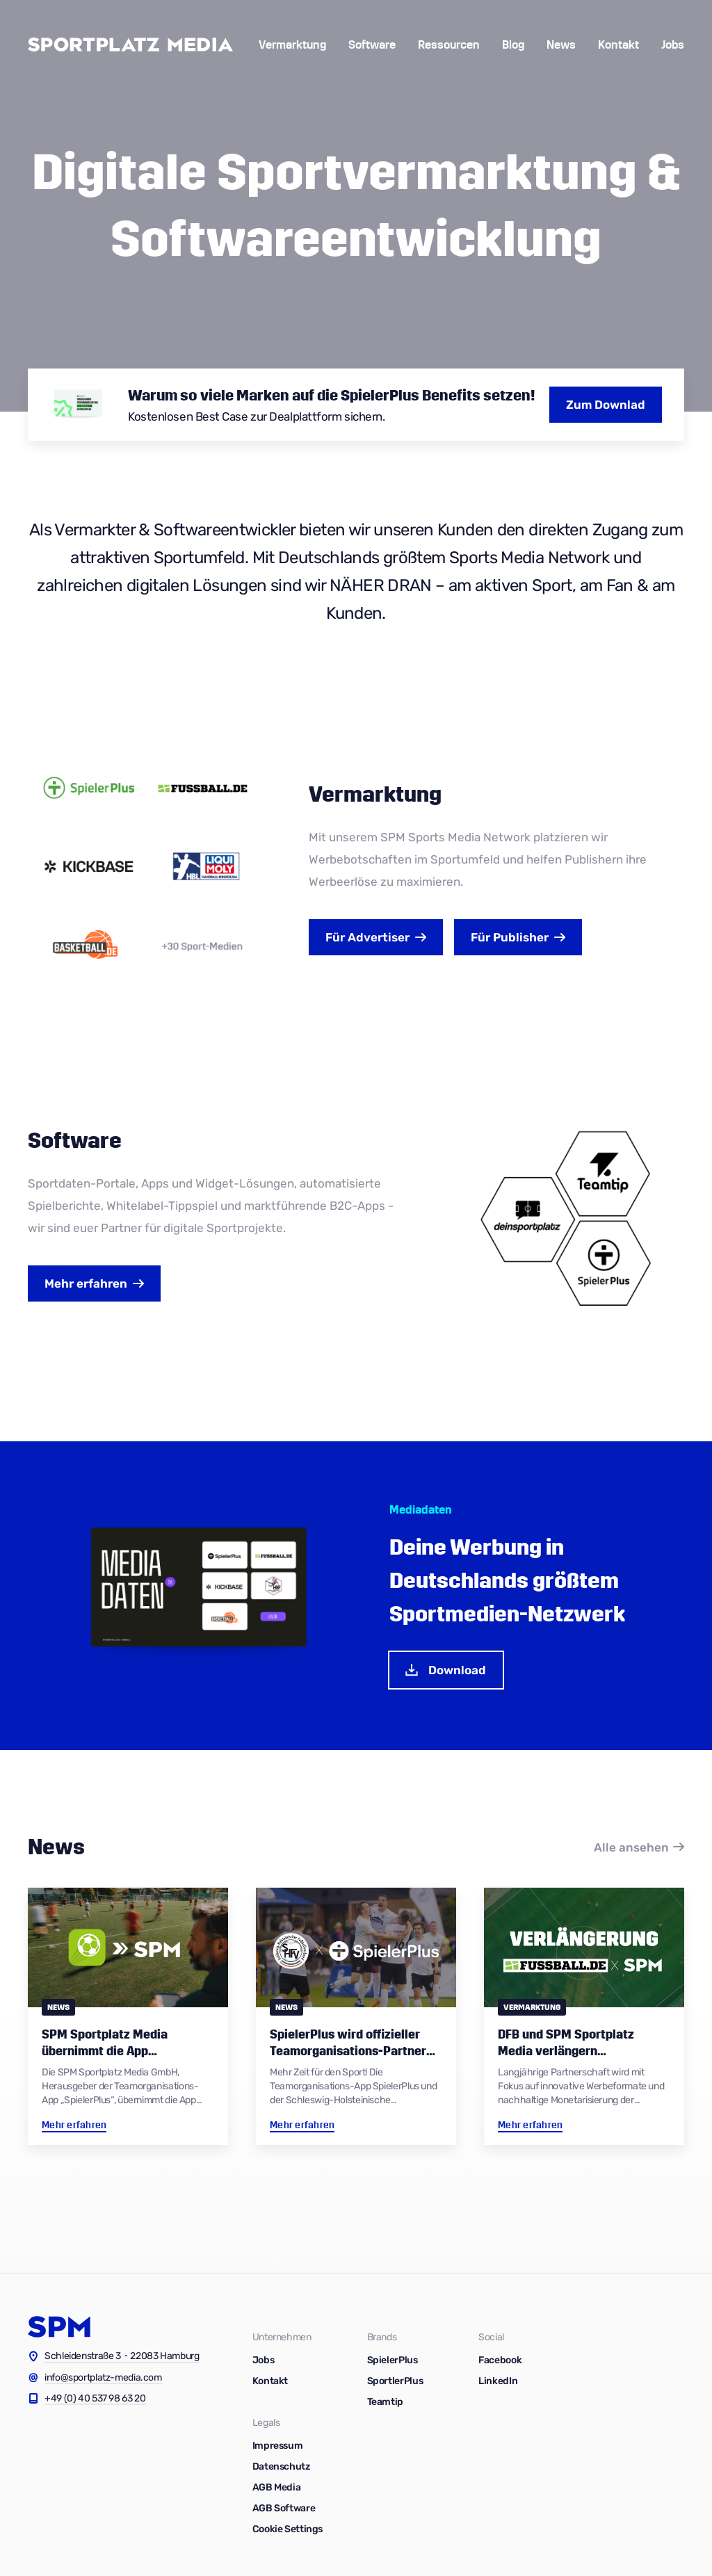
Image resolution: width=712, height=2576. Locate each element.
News (561, 45)
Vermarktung (292, 45)
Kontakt (618, 45)
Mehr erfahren (85, 1283)
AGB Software (284, 2508)
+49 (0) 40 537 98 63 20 (95, 2398)
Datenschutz (281, 2466)
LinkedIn (497, 2381)
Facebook (499, 2360)
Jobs (672, 45)
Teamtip (385, 2402)
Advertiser (367, 937)
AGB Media (276, 2487)
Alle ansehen (631, 1847)
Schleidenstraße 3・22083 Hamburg (122, 2356)
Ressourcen (449, 45)
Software (372, 45)
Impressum (277, 2446)
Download (444, 1670)
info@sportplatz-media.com (103, 2377)
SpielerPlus (392, 2360)
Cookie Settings (287, 2529)
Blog (513, 45)
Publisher (510, 937)
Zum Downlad (605, 405)
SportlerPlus (395, 2381)
